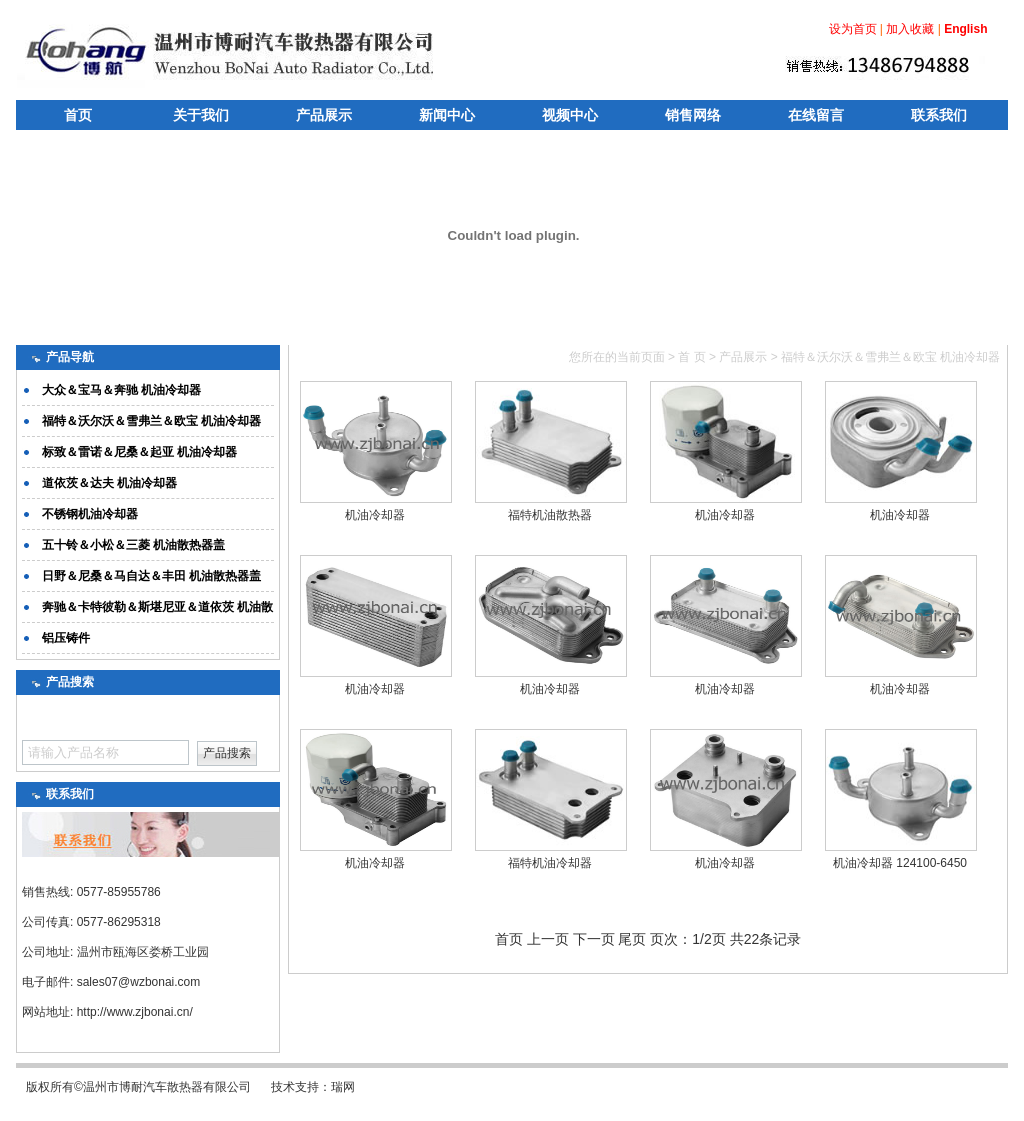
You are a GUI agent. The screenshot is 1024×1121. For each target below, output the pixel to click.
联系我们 (939, 115)
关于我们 (201, 115)
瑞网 (343, 1087)
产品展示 (324, 115)
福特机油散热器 (550, 515)
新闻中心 (447, 115)
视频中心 (570, 115)
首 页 (691, 357)
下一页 (594, 939)
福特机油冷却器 (550, 863)
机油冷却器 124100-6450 (900, 863)
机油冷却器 (375, 515)
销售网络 (693, 115)
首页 (78, 115)
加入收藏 (910, 29)
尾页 (632, 939)
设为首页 (853, 29)
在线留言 (816, 115)
